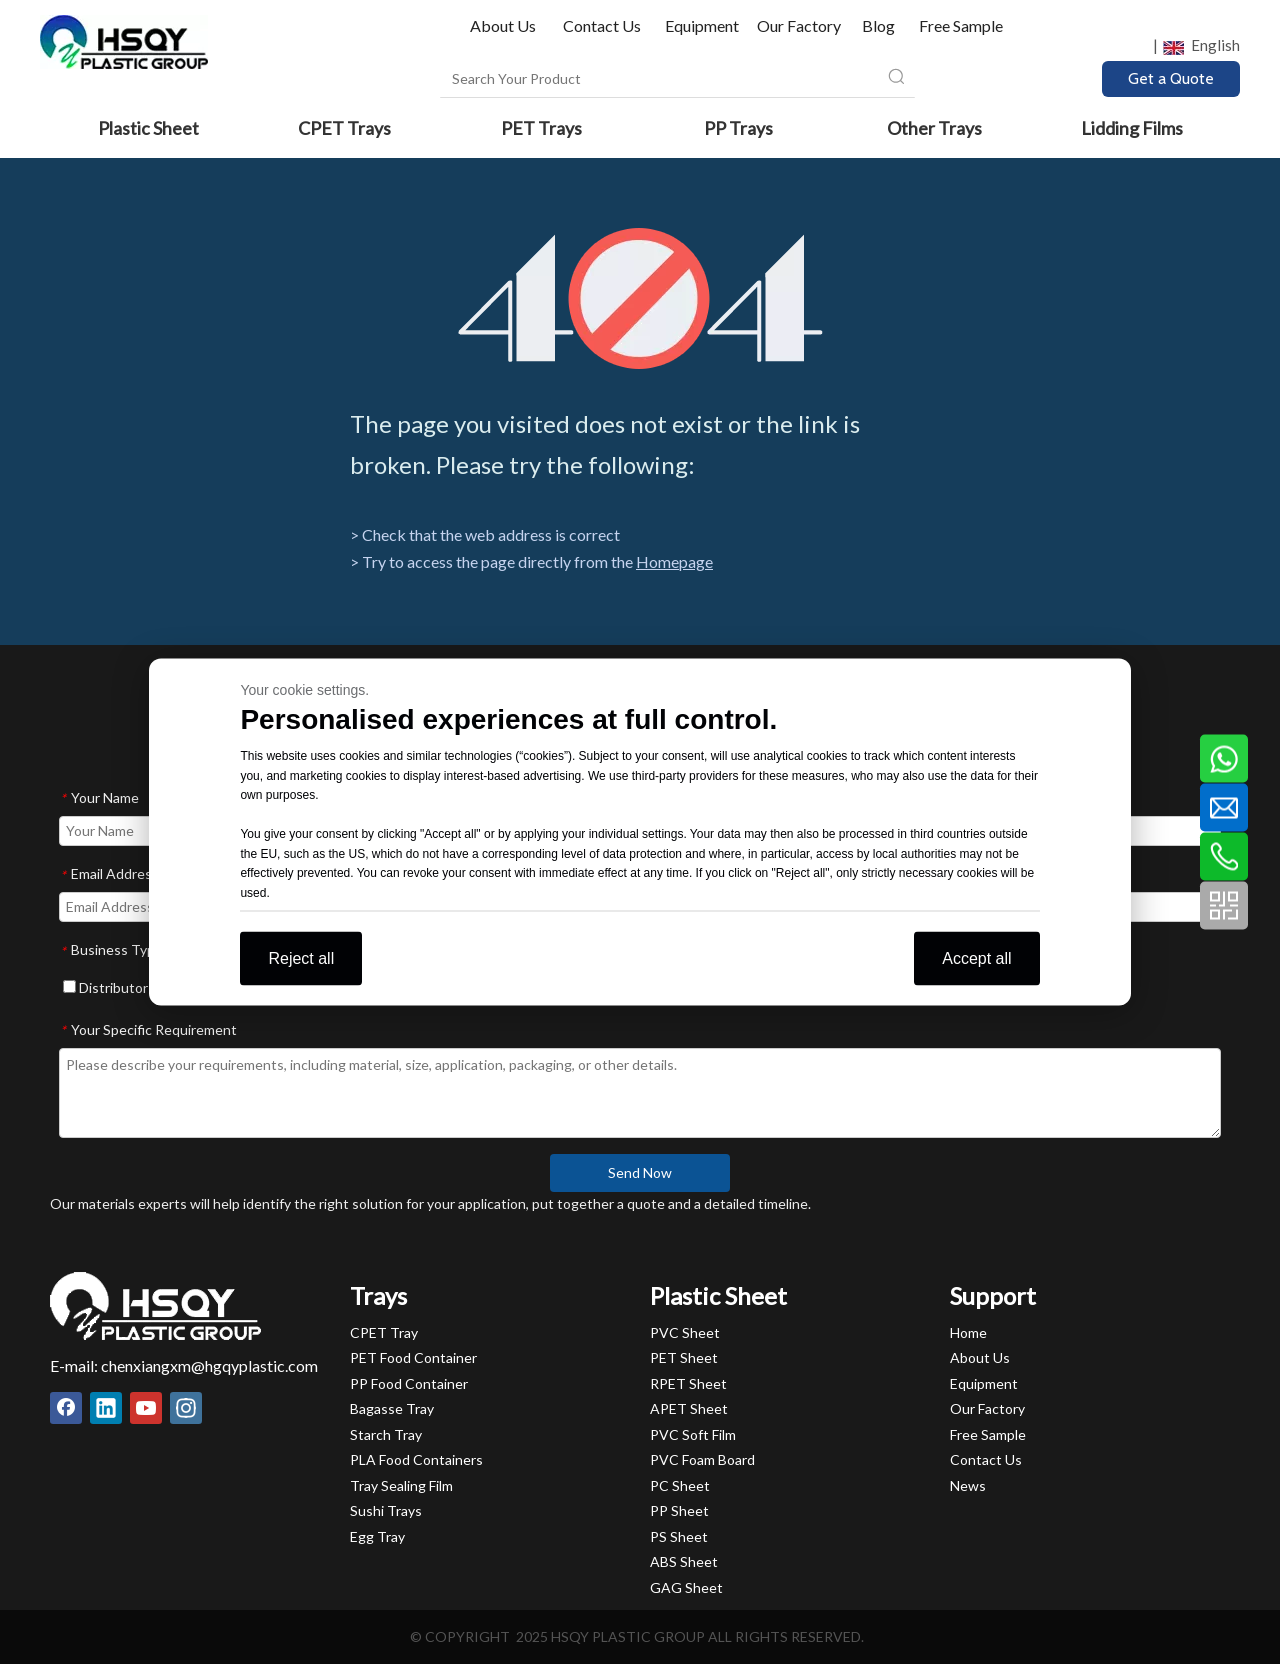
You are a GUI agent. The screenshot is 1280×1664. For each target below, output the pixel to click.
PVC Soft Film (693, 1434)
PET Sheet (684, 1357)
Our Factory (799, 25)
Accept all (976, 958)
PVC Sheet (685, 1332)
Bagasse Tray (392, 1408)
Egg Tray (377, 1536)
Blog (878, 25)
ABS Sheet (684, 1561)
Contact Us (602, 25)
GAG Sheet (686, 1587)
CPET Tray (384, 1332)
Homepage (674, 561)
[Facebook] (66, 1408)
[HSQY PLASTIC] (155, 1306)
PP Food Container (409, 1383)
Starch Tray (386, 1434)
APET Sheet (689, 1408)
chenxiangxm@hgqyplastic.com (209, 1365)
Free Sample (961, 25)
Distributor (105, 987)
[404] (640, 298)
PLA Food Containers (416, 1459)
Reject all (301, 958)
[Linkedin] (106, 1408)
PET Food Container (413, 1357)
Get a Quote (1171, 78)
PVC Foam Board (702, 1459)
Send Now (640, 1172)
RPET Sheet (688, 1383)
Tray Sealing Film (401, 1485)
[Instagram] (186, 1408)
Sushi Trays (386, 1510)
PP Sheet (679, 1510)
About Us (504, 25)
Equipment (702, 25)
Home (968, 1332)
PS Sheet (679, 1536)
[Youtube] (146, 1408)
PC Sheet (680, 1485)
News (968, 1485)
